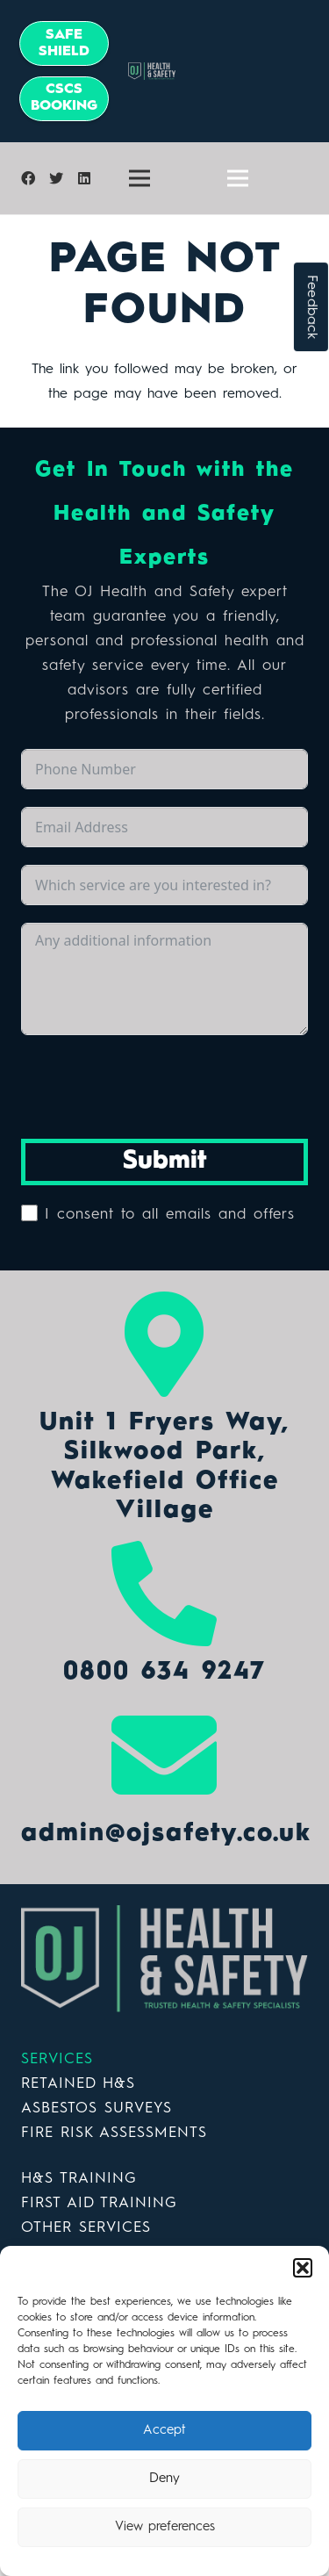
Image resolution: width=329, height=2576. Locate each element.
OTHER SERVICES (86, 2227)
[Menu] (139, 178)
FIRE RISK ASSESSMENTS (114, 2133)
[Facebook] (28, 178)
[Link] (164, 1958)
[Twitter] (56, 178)
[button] (302, 2268)
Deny (164, 2479)
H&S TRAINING (79, 2178)
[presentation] (154, 1087)
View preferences (165, 2527)
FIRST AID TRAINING (99, 2203)
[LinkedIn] (84, 178)
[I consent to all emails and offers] (29, 1213)
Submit (165, 1161)
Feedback (311, 307)
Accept (164, 2430)
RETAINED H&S (78, 2083)
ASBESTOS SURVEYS (96, 2108)
